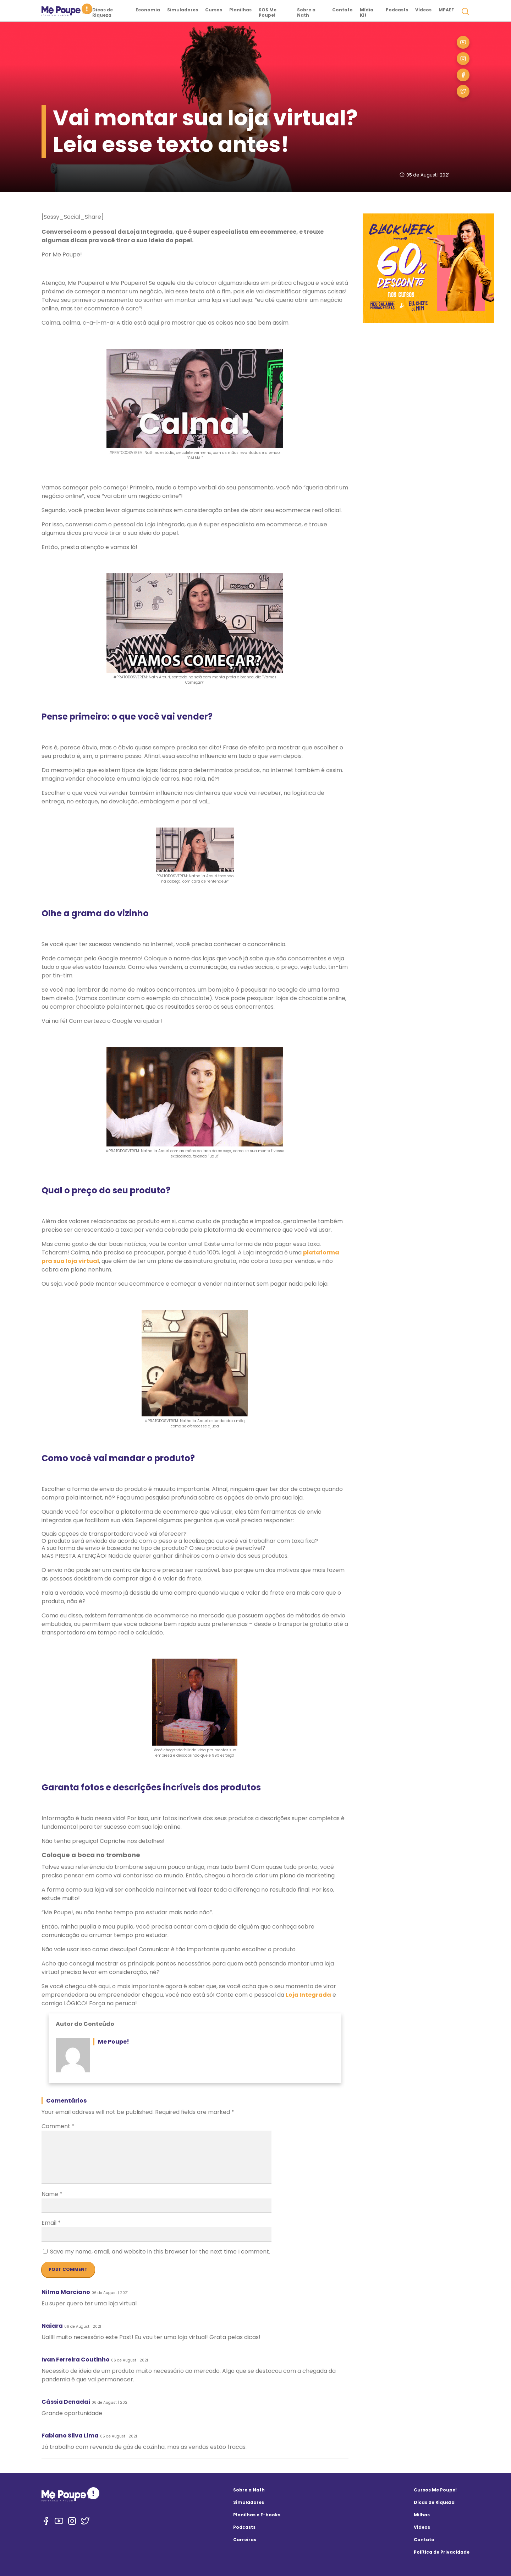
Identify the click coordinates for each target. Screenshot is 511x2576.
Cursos (213, 10)
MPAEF (446, 10)
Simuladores (182, 10)
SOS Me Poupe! (267, 12)
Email (51, 2223)
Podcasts (397, 10)
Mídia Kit (366, 12)
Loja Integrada (308, 1995)
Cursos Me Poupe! (435, 2490)
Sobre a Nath (306, 12)
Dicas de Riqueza (102, 12)
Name (52, 2194)
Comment (58, 2126)
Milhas (422, 2515)
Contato (342, 10)
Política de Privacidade (441, 2552)
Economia (148, 10)
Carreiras (244, 2540)
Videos (422, 2527)
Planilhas (240, 10)
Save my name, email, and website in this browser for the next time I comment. (160, 2251)
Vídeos (423, 10)
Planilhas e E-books (256, 2515)
